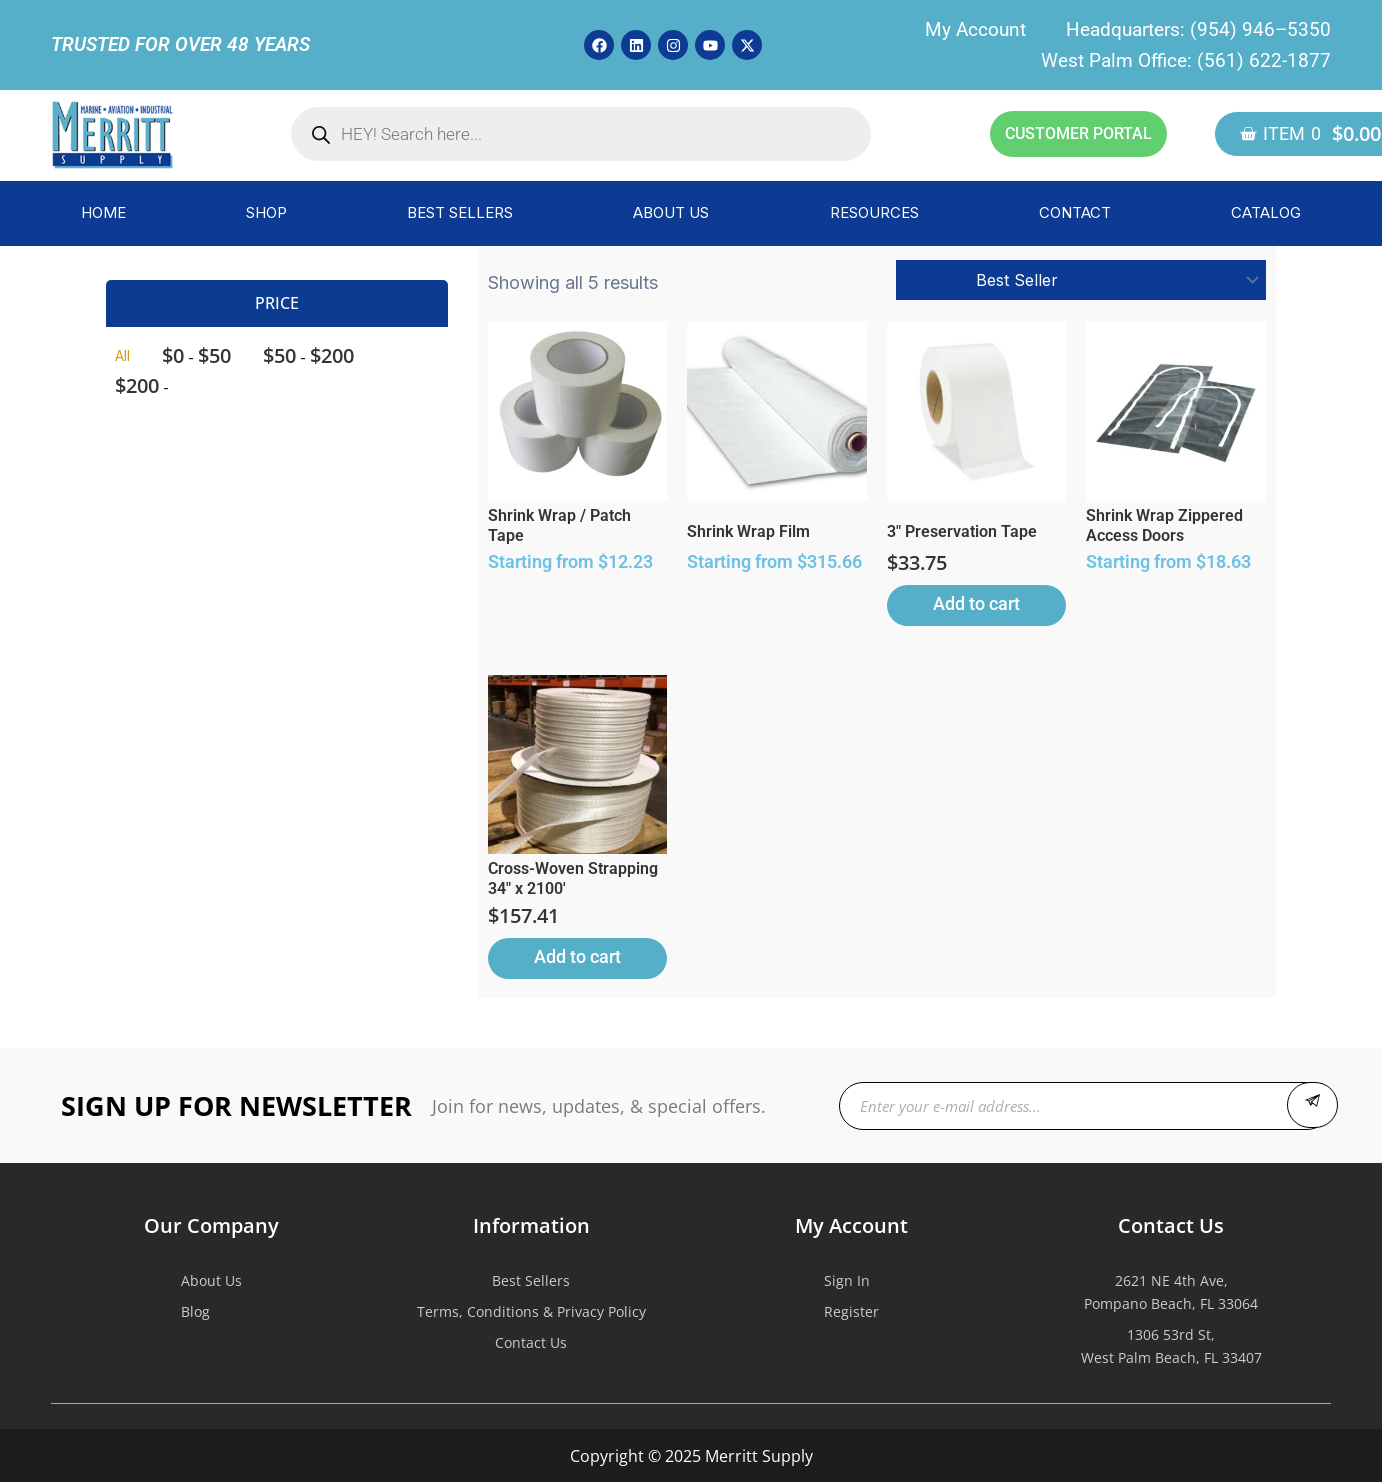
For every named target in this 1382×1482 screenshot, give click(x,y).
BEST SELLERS (460, 212)
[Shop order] (1081, 280)
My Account (975, 29)
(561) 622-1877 (1264, 60)
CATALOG (1266, 212)
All (122, 355)
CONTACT (1075, 212)
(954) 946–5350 (1260, 29)
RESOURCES (874, 212)
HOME (103, 212)
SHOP (266, 212)
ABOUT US (671, 212)
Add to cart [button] (976, 603)
